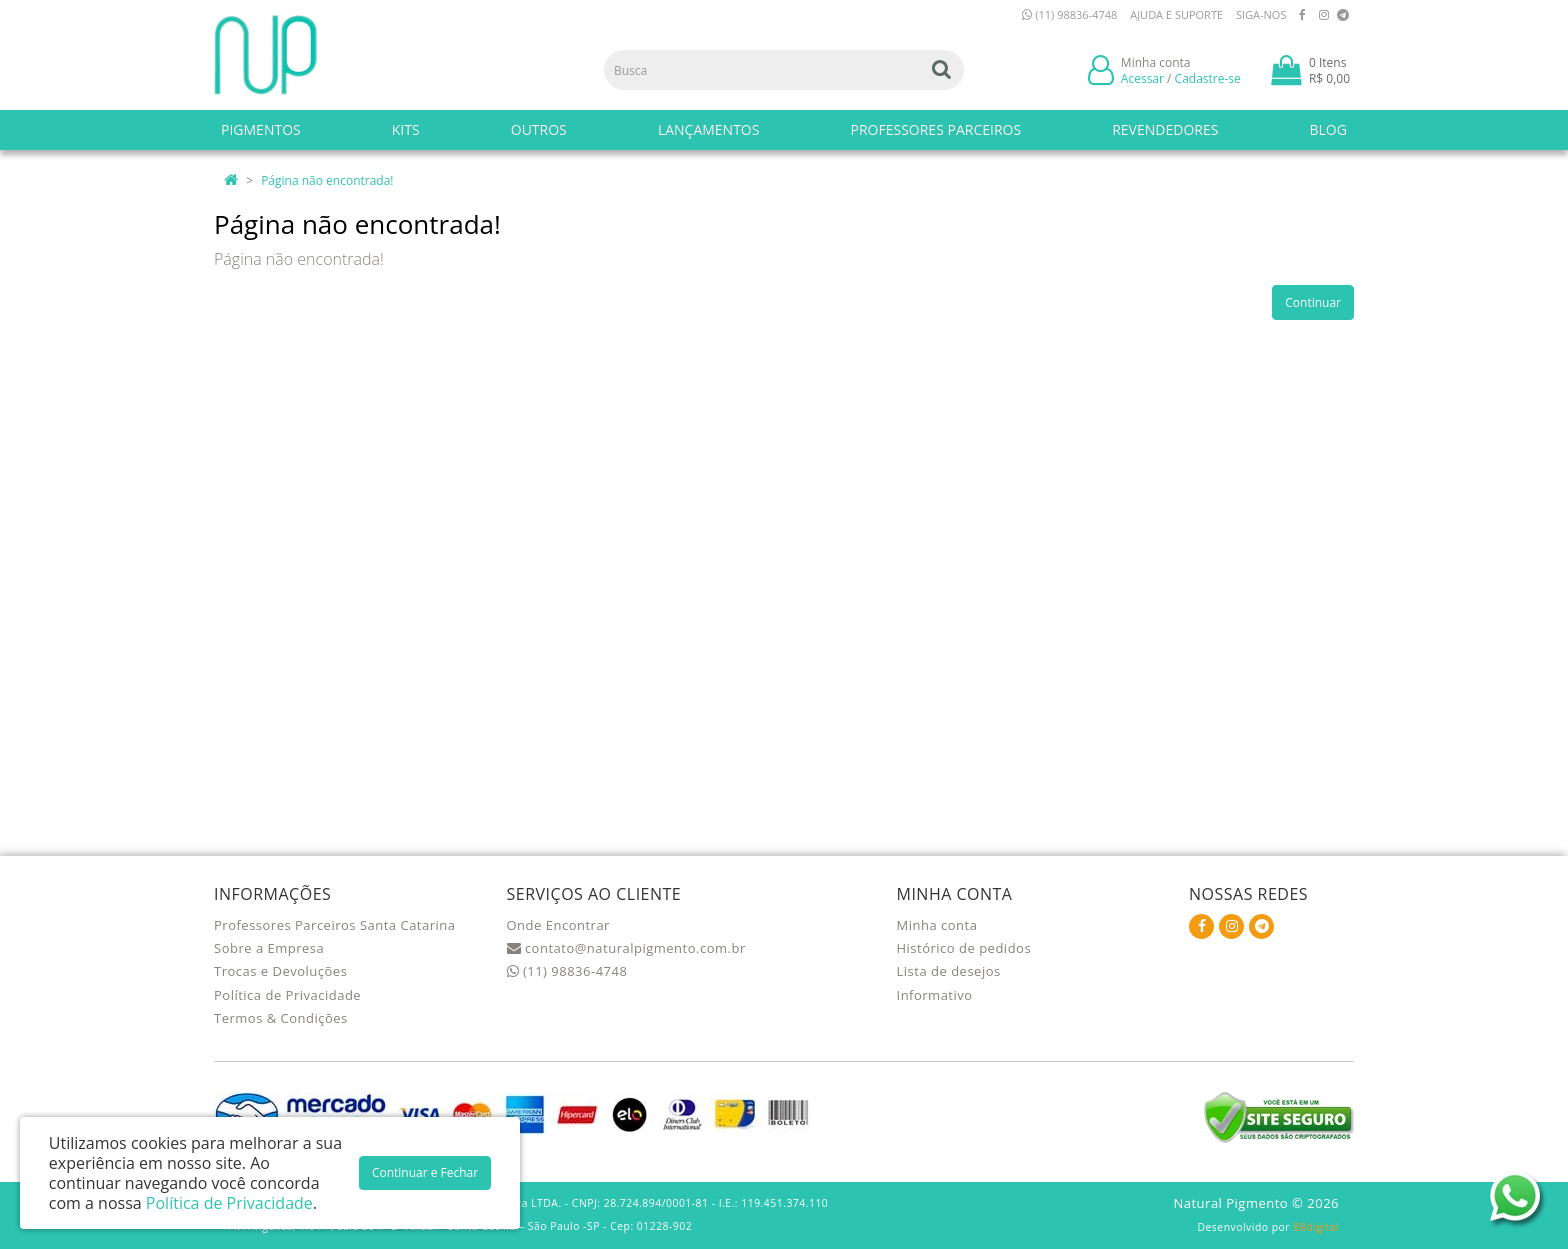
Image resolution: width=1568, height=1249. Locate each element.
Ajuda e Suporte (1176, 14)
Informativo (935, 995)
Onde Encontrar (558, 925)
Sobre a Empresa (269, 948)
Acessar (1142, 78)
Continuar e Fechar (425, 1172)
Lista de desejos (949, 971)
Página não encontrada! (327, 180)
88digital (1316, 1227)
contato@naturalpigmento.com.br (626, 948)
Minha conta (937, 925)
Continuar (1313, 302)
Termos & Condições (281, 1018)
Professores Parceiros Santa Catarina (335, 925)
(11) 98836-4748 (1069, 14)
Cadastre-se (1208, 78)
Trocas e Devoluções (280, 971)
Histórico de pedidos (964, 948)
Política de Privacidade (287, 995)
